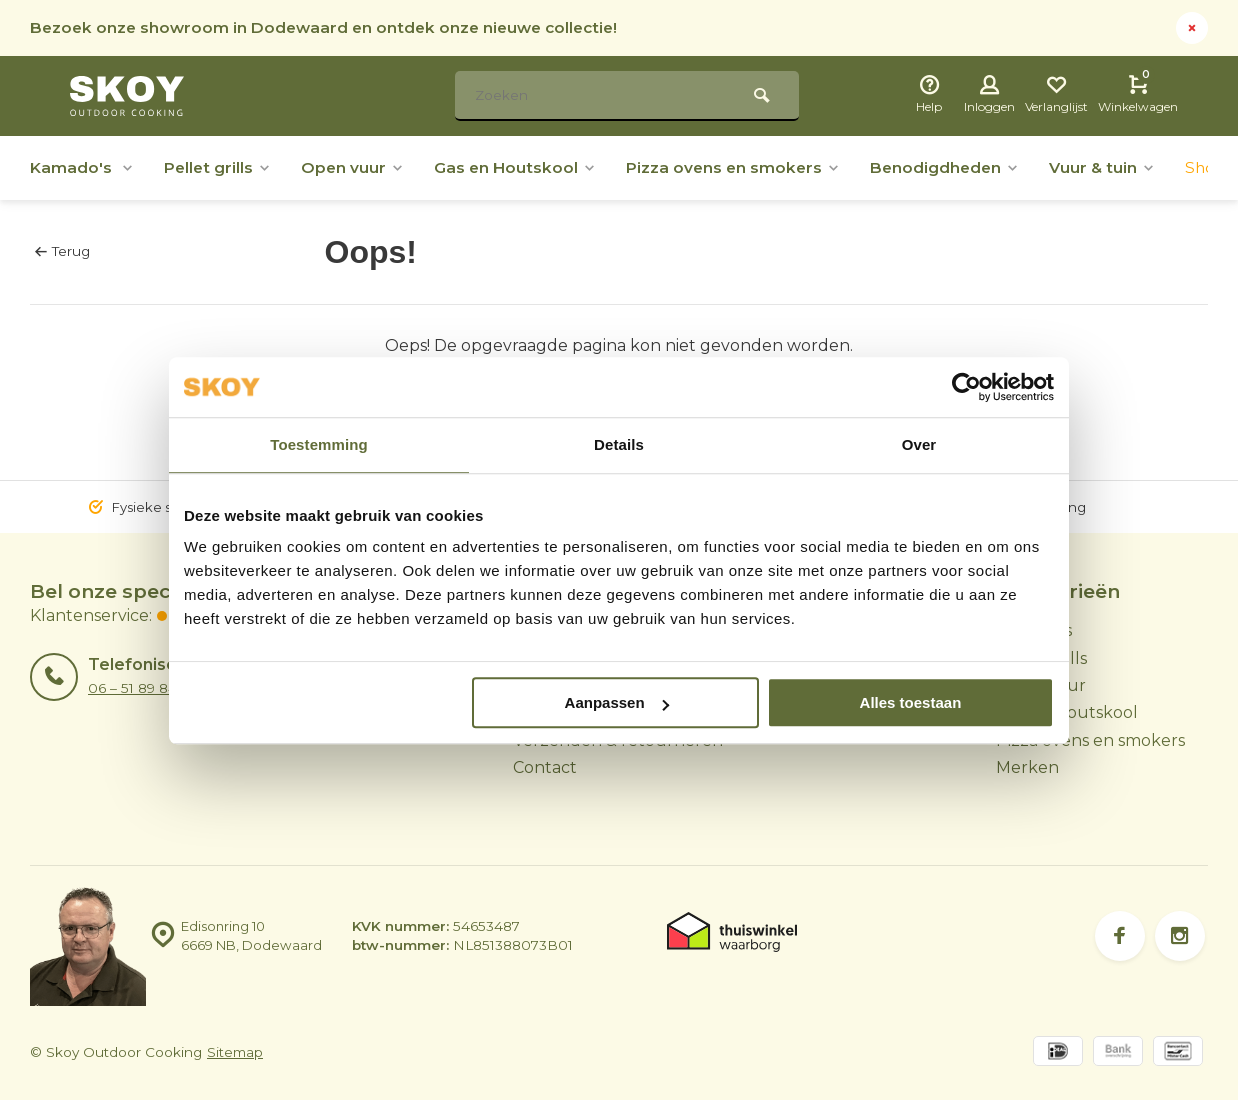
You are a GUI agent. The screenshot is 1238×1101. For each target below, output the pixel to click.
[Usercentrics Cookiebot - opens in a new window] (966, 387)
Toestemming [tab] (319, 444)
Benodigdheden (959, 167)
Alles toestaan (911, 702)
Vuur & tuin (1120, 167)
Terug (62, 251)
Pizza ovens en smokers (744, 167)
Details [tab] (619, 444)
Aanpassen (617, 702)
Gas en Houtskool (522, 167)
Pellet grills (220, 167)
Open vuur (357, 167)
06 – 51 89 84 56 (142, 688)
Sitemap (235, 1053)
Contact (545, 767)
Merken (1027, 767)
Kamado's (82, 167)
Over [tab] (919, 444)
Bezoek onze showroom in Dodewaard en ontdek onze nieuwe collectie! (331, 27)
